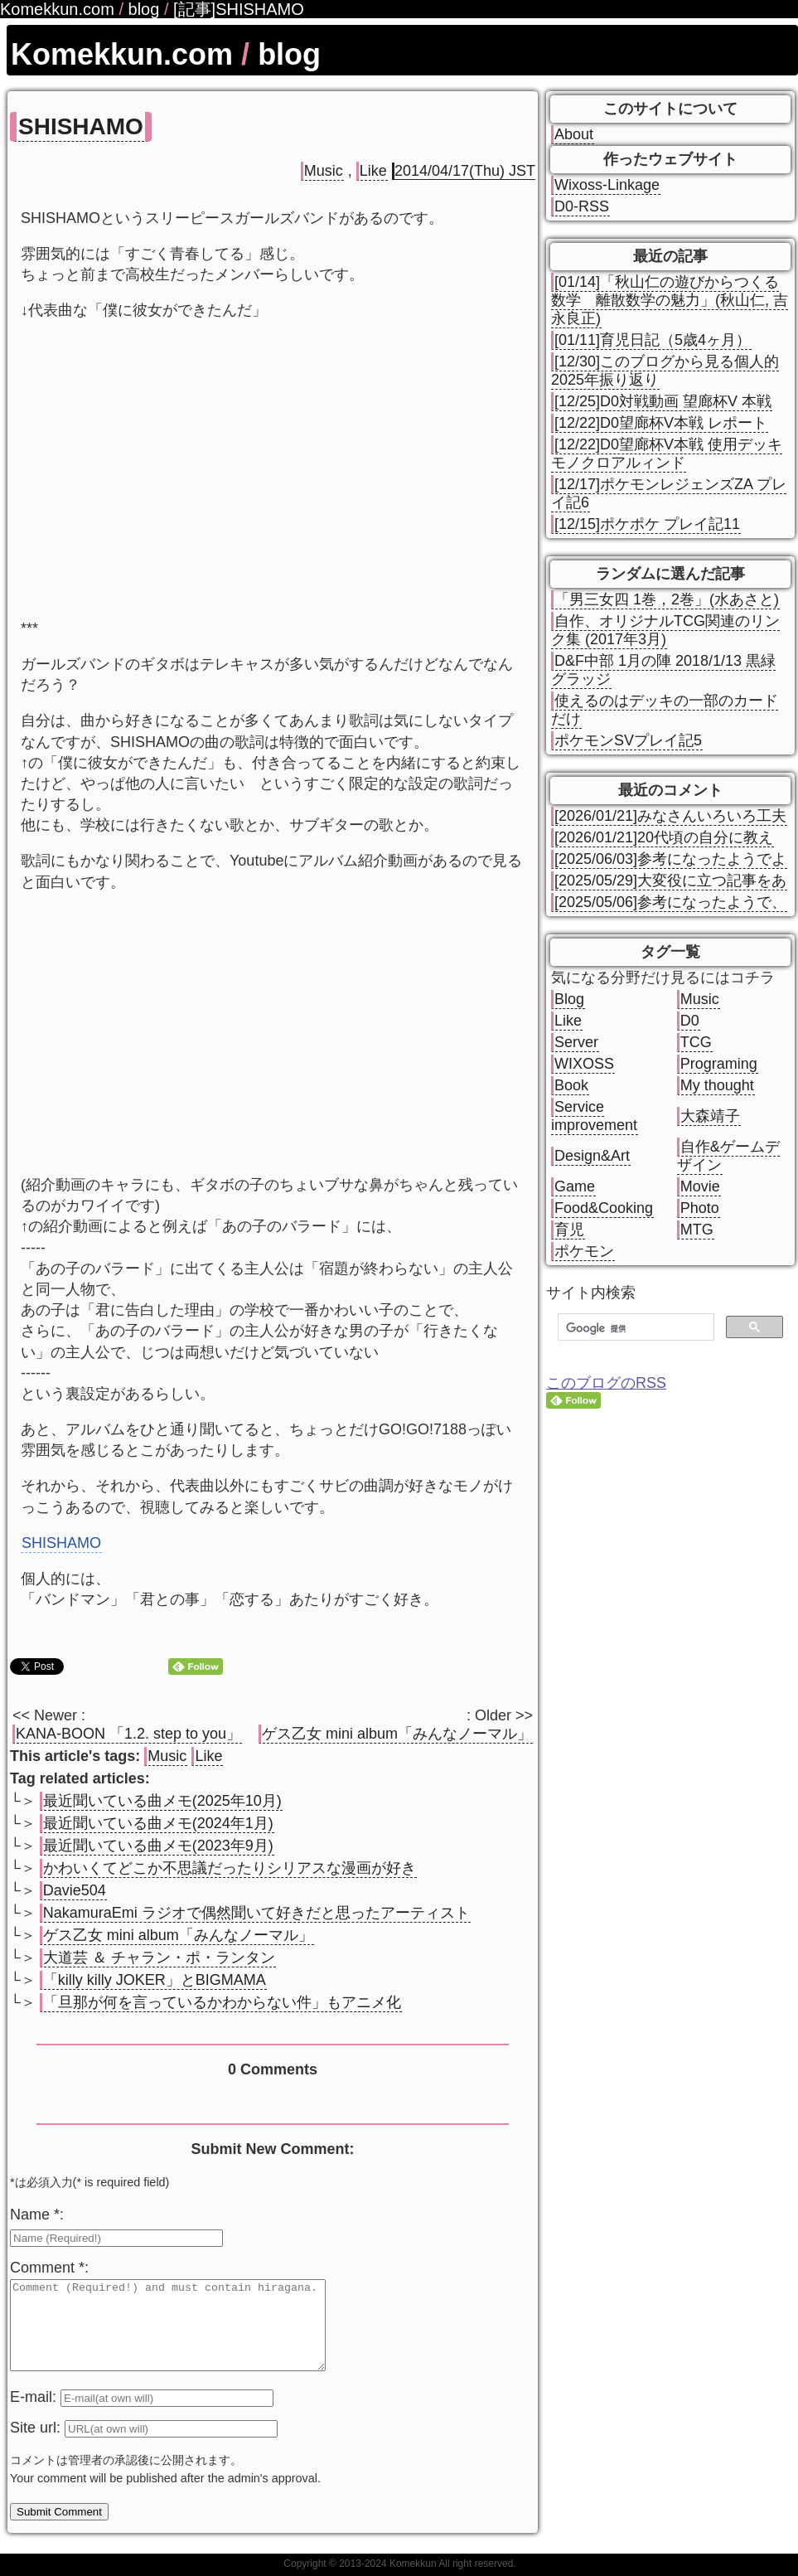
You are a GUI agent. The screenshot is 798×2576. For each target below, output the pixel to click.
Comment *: (49, 2267)
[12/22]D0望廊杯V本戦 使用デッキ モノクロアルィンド (666, 453)
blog (289, 54)
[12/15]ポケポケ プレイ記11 (647, 524)
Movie (700, 1186)
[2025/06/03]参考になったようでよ (670, 859)
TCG (696, 1042)
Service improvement (594, 1116)
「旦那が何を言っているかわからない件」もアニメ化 (222, 2002)
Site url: (37, 2445)
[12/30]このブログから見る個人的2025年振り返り (665, 370)
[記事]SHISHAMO (238, 9)
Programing (718, 1063)
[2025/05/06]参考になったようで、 (670, 902)
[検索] (634, 1328)
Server (576, 1042)
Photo (699, 1208)
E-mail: (35, 2414)
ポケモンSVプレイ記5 (628, 740)
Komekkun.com (122, 54)
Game (574, 1186)
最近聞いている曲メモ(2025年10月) (162, 1801)
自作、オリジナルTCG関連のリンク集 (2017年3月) (665, 630)
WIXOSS (584, 1063)
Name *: (37, 2214)
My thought (717, 1085)
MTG (696, 1229)
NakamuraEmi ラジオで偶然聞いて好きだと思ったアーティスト (256, 1912)
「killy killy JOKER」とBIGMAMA (154, 1980)
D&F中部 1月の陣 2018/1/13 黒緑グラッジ (663, 669)
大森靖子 (710, 1116)
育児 (569, 1229)
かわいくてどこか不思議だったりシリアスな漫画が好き (229, 1868)
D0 (689, 1020)
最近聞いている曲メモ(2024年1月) (158, 1823)
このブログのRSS (606, 1383)
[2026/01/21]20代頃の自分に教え (663, 837)
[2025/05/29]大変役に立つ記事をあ (670, 880)
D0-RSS (581, 206)
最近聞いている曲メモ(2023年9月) (158, 1845)
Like (373, 171)
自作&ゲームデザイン (728, 1155)
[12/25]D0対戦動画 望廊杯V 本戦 (662, 401)
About (573, 134)
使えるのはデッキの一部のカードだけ (664, 709)
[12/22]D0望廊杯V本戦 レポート (660, 423)
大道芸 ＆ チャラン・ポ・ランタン (159, 1957)
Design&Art (592, 1155)
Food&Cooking (603, 1208)
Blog (569, 999)
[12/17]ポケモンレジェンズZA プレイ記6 (668, 493)
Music (323, 171)
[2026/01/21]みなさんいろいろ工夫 (670, 816)
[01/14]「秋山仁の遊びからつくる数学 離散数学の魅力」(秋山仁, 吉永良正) (669, 300)
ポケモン (584, 1251)
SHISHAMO (80, 126)
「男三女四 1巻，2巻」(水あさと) (666, 599)
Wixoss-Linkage (607, 185)
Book (571, 1085)
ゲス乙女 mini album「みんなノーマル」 (397, 1733)
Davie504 (74, 1890)
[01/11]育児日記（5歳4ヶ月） (652, 340)
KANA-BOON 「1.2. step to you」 (128, 1733)
